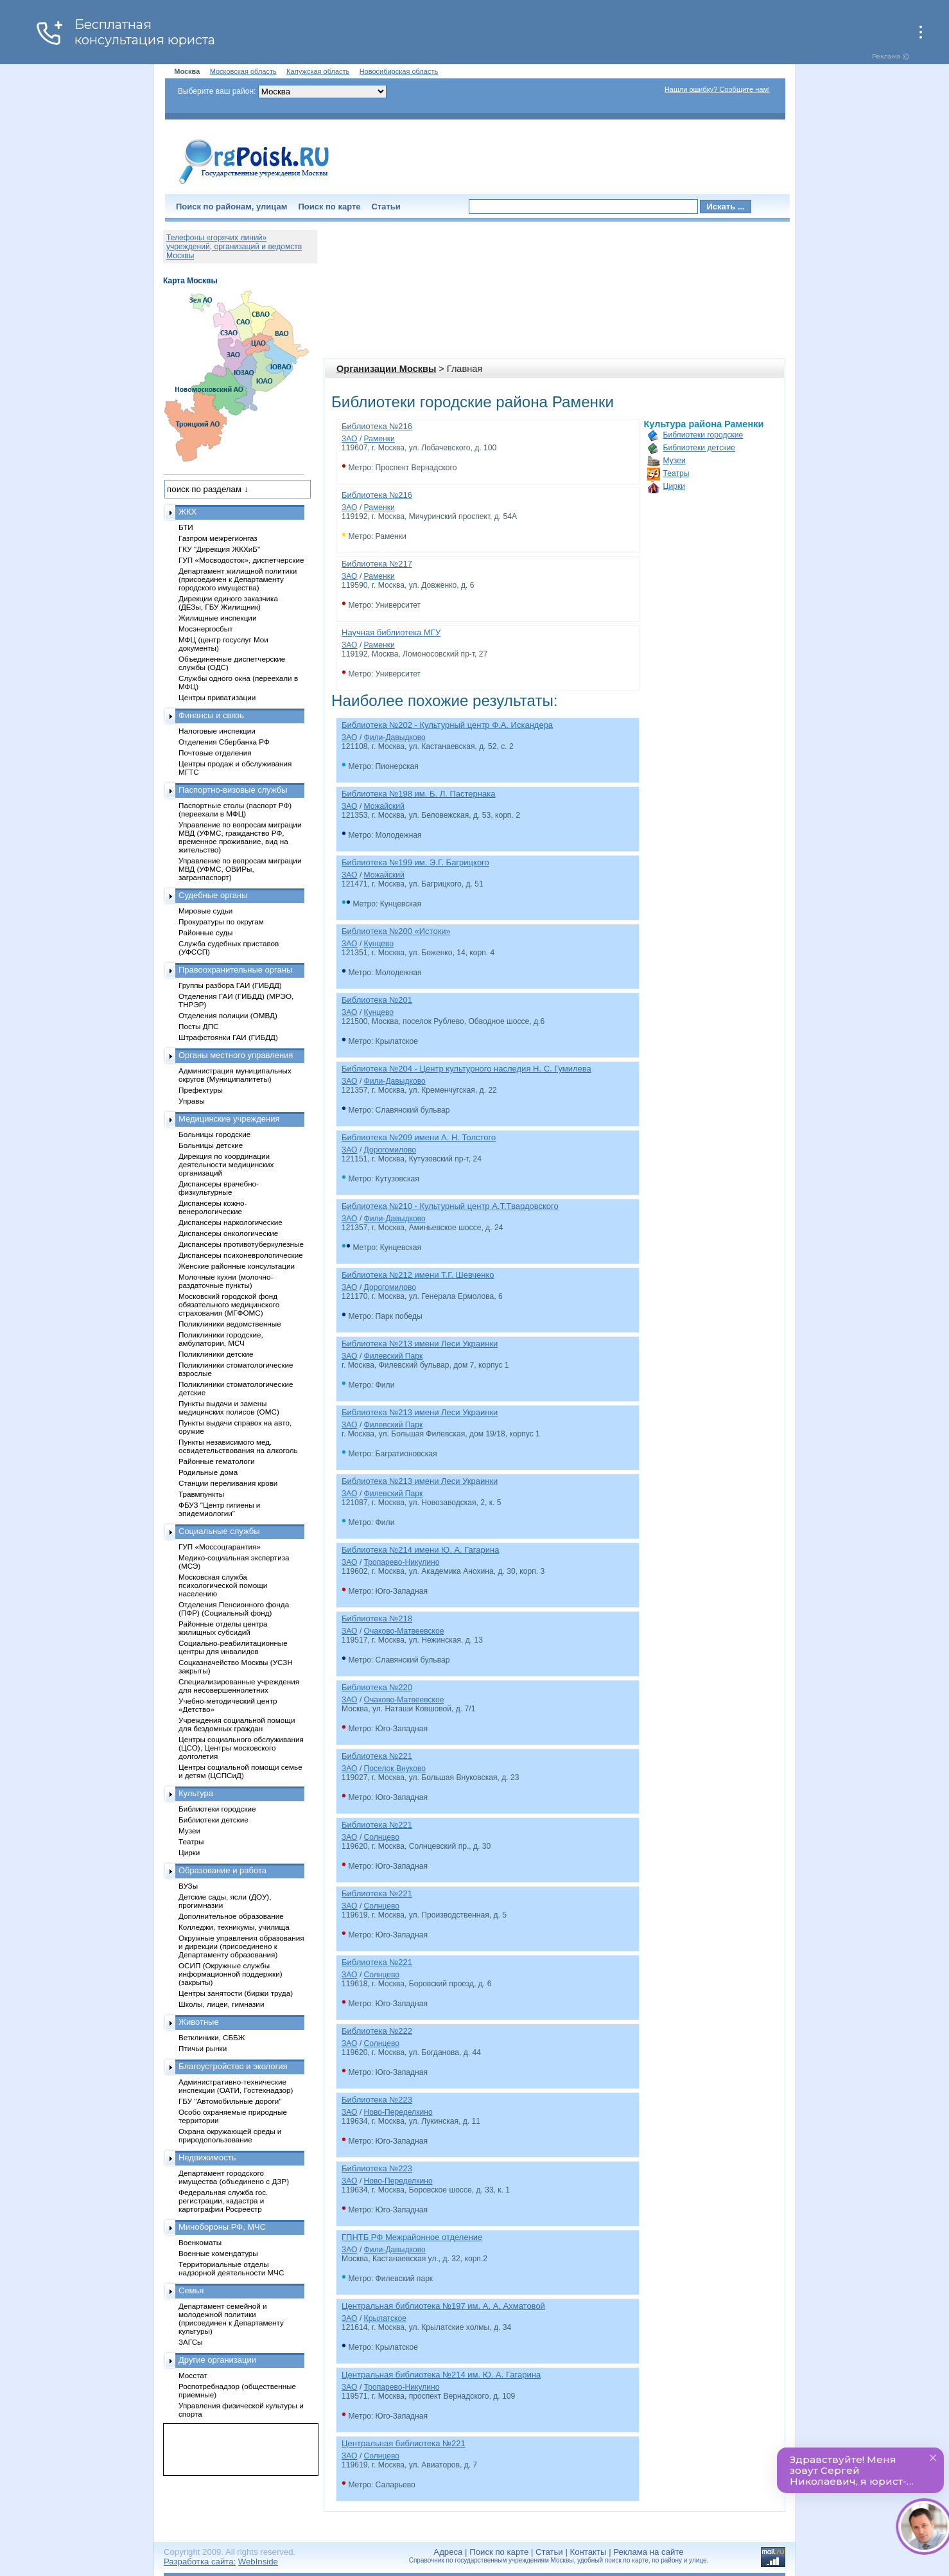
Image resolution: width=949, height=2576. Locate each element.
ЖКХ (187, 511)
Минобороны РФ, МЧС (222, 2227)
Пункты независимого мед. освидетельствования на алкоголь (238, 1446)
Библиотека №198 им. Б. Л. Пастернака (418, 793)
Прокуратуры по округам (221, 921)
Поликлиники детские (216, 1354)
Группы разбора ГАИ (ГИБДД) (230, 985)
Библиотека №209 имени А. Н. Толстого (419, 1137)
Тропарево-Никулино (402, 1562)
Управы (191, 1101)
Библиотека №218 (377, 1618)
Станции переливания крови (227, 1483)
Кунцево (379, 943)
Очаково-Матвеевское (404, 1631)
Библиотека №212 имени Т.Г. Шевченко (418, 1275)
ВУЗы (188, 1886)
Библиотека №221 (377, 1756)
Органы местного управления (235, 1055)
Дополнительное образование (231, 1916)
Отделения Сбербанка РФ (224, 741)
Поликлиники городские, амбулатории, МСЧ (220, 1338)
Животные (198, 2022)
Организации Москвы (386, 369)
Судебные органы (213, 895)
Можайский (384, 806)
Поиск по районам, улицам (231, 206)
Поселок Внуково (395, 1768)
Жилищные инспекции (217, 617)
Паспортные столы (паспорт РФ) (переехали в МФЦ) (235, 809)
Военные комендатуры (218, 2253)
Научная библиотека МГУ (391, 632)
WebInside (258, 2561)
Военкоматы (200, 2242)
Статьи (386, 206)
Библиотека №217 (377, 564)
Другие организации (217, 2360)
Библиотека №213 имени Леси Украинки (420, 1343)
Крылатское (385, 2318)
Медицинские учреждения (229, 1119)
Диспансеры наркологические (230, 1222)
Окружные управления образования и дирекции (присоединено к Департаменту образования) (241, 1946)
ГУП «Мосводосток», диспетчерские (241, 560)
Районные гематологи (216, 1461)
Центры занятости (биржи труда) (235, 1993)
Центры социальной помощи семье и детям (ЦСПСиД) (240, 1771)
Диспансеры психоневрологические (240, 1255)
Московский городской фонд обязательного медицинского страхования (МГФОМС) (228, 1304)
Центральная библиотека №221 (404, 2443)
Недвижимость (207, 2157)
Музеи (674, 460)
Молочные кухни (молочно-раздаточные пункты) (225, 1281)
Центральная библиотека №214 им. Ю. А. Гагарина (441, 2374)
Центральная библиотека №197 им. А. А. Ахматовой (443, 2306)
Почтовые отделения (215, 752)
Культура (195, 1793)
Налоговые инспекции (217, 731)
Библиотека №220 (377, 1687)
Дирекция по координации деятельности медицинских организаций (226, 1164)
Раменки (379, 438)
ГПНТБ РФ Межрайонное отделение (412, 2237)
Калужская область (317, 71)
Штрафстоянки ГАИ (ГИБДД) (228, 1037)
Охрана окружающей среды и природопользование (229, 2135)
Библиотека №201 (377, 1000)
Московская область (243, 71)
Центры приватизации (217, 697)
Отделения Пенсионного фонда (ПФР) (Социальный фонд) (233, 1608)
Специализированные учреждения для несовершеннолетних (238, 1685)
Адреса (447, 2552)
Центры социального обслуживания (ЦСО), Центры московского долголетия (241, 1747)
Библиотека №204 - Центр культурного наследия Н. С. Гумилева (466, 1068)
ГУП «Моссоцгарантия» (219, 1546)
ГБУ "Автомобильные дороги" (230, 2101)
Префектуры (200, 1090)
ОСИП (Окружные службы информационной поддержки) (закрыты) (230, 1973)
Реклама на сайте (648, 2552)
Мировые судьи (205, 910)
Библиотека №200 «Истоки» (396, 931)
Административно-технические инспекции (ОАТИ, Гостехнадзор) (235, 2086)
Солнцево (381, 1837)
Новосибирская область (399, 71)
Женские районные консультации (236, 1266)
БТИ (185, 527)
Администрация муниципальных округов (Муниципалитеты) (235, 1074)
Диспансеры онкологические (228, 1233)
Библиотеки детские (699, 447)
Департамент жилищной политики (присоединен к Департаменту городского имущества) (237, 579)
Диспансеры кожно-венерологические (212, 1207)
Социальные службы (219, 1531)
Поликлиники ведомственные (229, 1323)
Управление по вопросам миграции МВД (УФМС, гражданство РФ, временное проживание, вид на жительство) (239, 837)
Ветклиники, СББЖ (211, 2037)
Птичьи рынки (202, 2048)
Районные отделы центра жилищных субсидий (222, 1627)
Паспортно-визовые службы (233, 790)
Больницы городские (214, 1134)
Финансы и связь (211, 715)
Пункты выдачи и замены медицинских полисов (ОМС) (228, 1407)
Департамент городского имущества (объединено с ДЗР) (233, 2177)
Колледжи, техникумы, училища (234, 1927)
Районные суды (205, 932)
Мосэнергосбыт (205, 628)
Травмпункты (201, 1494)
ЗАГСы (190, 2342)
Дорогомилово (390, 1149)
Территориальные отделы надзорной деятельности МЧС (231, 2268)
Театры (676, 473)
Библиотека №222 (377, 2031)
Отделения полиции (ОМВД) (227, 1015)
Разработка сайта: (200, 2561)
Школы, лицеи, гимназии (221, 2004)
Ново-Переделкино (398, 2112)
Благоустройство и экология (233, 2066)
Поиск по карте (329, 206)
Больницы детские (210, 1145)
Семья (191, 2290)
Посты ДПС (198, 1026)
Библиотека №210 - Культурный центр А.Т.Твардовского (450, 1206)
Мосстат (192, 2375)
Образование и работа (222, 1870)
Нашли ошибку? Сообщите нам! (717, 89)
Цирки (674, 486)
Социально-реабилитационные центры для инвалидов (233, 1647)
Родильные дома (208, 1472)
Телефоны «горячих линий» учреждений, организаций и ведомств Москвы (234, 246)
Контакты (588, 2552)
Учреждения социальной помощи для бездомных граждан (236, 1724)
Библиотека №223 (377, 2099)
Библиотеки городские (703, 434)
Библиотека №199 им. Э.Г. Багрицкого (415, 862)
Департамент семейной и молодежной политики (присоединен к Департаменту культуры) (231, 2318)
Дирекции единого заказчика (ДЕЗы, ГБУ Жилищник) (228, 602)
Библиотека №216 (377, 426)
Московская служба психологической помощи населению (222, 1585)
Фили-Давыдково (395, 737)
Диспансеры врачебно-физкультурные (218, 1187)
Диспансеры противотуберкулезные (241, 1244)
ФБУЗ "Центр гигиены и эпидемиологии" (219, 1509)
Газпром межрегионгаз (217, 538)
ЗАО (350, 438)
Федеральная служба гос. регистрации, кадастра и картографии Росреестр (223, 2200)
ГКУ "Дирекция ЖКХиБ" (219, 549)
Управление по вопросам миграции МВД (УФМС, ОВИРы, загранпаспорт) (239, 868)
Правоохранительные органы (235, 970)
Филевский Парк (393, 1356)
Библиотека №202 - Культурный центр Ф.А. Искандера (447, 725)
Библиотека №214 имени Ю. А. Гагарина (420, 1550)
